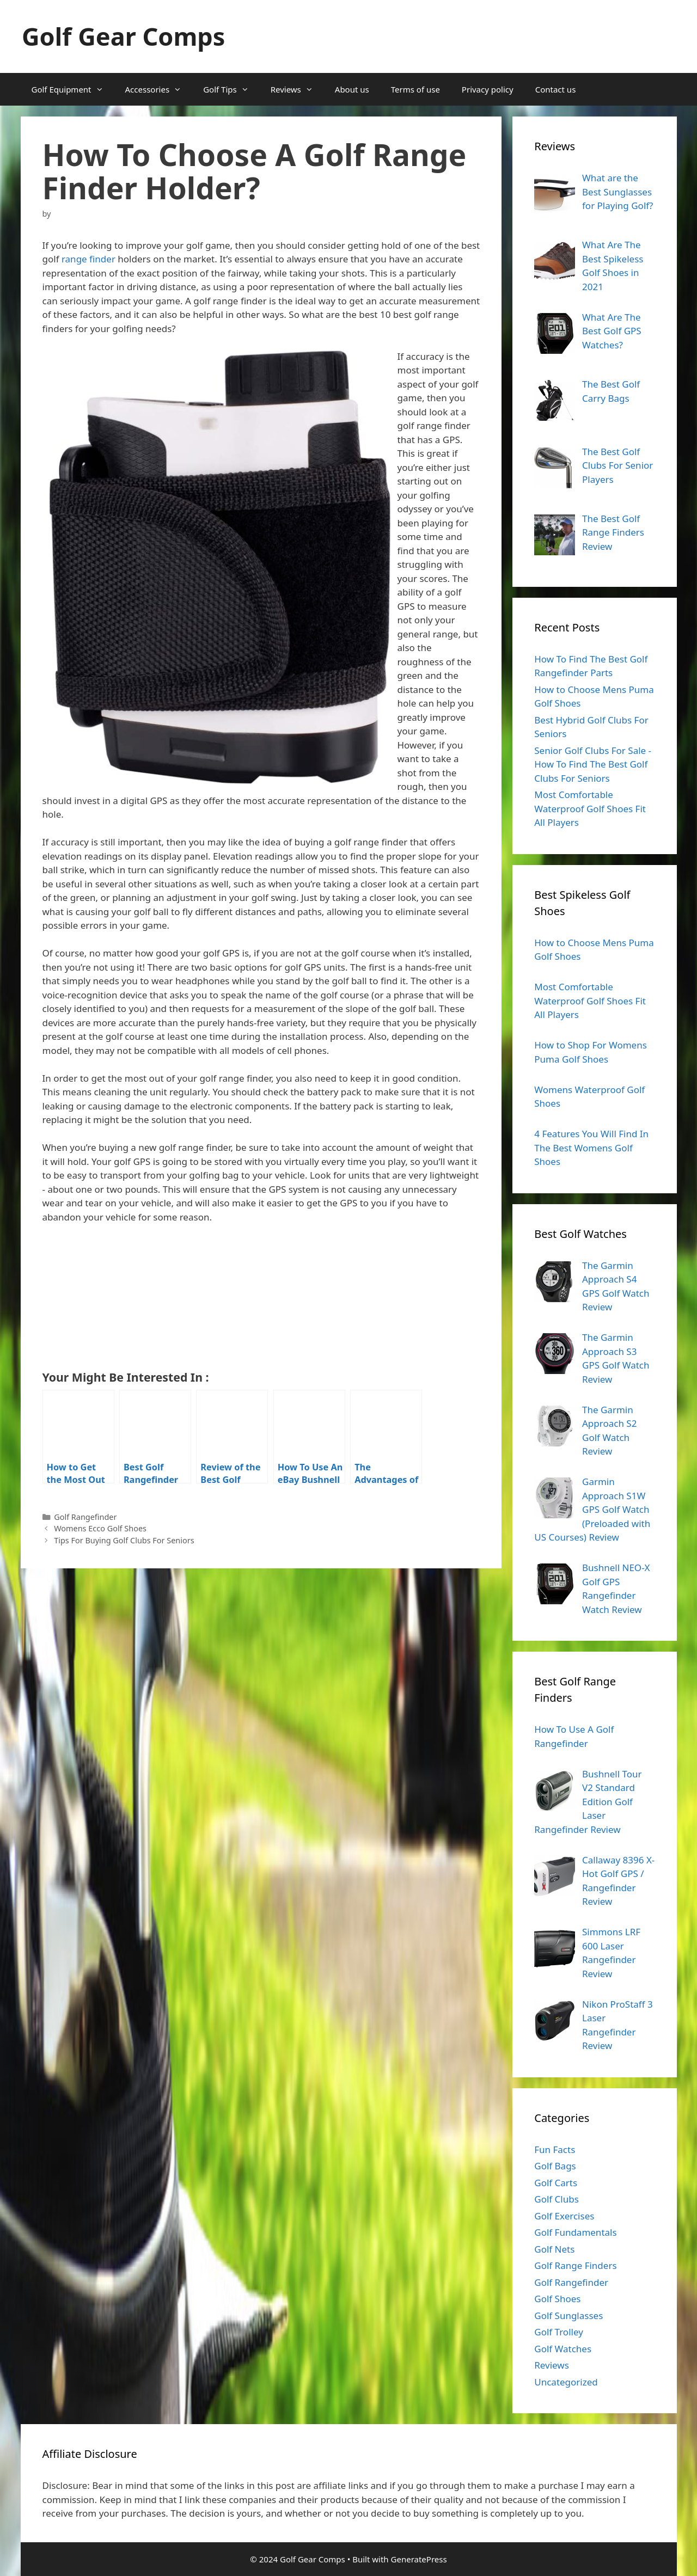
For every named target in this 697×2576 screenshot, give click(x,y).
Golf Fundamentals (575, 2232)
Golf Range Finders (575, 2265)
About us (352, 89)
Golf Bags (555, 2166)
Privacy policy (487, 89)
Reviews (297, 89)
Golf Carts (555, 2182)
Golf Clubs (556, 2199)
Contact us (555, 89)
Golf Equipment (73, 89)
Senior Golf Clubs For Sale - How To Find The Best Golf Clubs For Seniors (592, 764)
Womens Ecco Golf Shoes (100, 1528)
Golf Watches (562, 2348)
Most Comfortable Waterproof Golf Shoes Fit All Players (590, 808)
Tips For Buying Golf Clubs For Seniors (124, 1540)
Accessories (159, 89)
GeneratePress (419, 2559)
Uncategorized (566, 2382)
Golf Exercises (564, 2216)
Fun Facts (554, 2149)
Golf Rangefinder (85, 1517)
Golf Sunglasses (568, 2315)
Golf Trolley (558, 2332)
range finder (88, 259)
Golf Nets (554, 2249)
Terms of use (415, 89)
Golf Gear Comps (123, 36)
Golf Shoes (557, 2298)
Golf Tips (231, 89)
